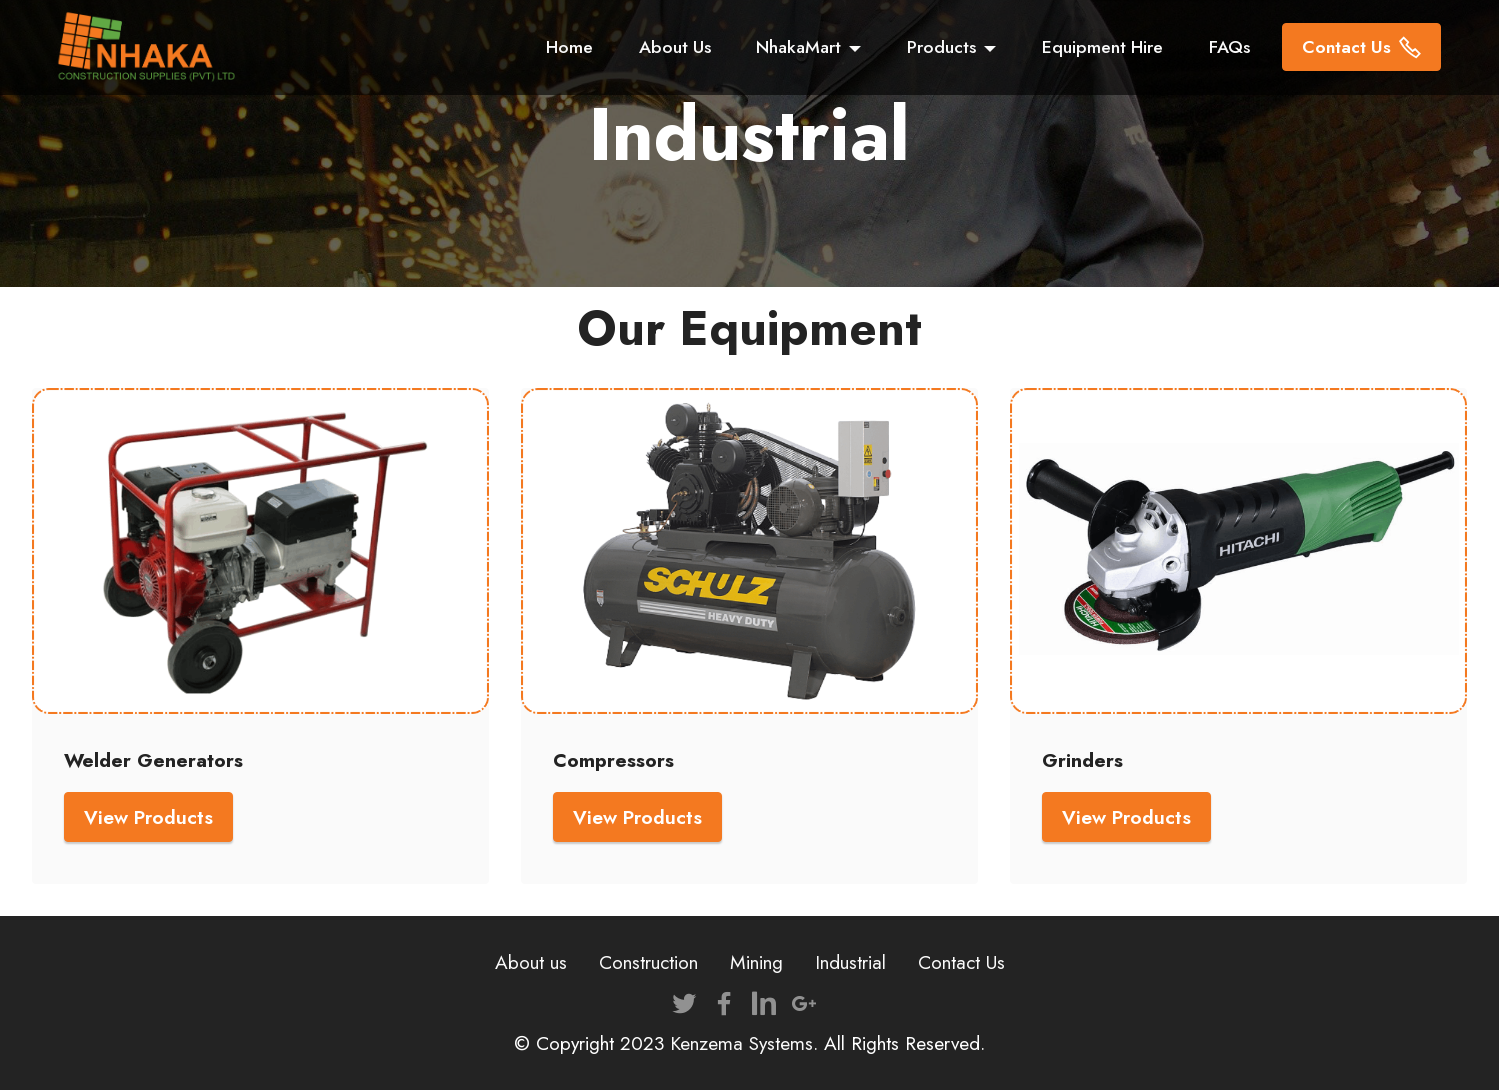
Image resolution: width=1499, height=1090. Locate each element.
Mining (756, 962)
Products (941, 47)
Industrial (850, 962)
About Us (675, 47)
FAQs (1229, 47)
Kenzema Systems (741, 1043)
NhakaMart (798, 47)
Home (569, 47)
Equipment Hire (1102, 47)
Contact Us (1361, 47)
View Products (148, 817)
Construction (648, 962)
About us (531, 962)
